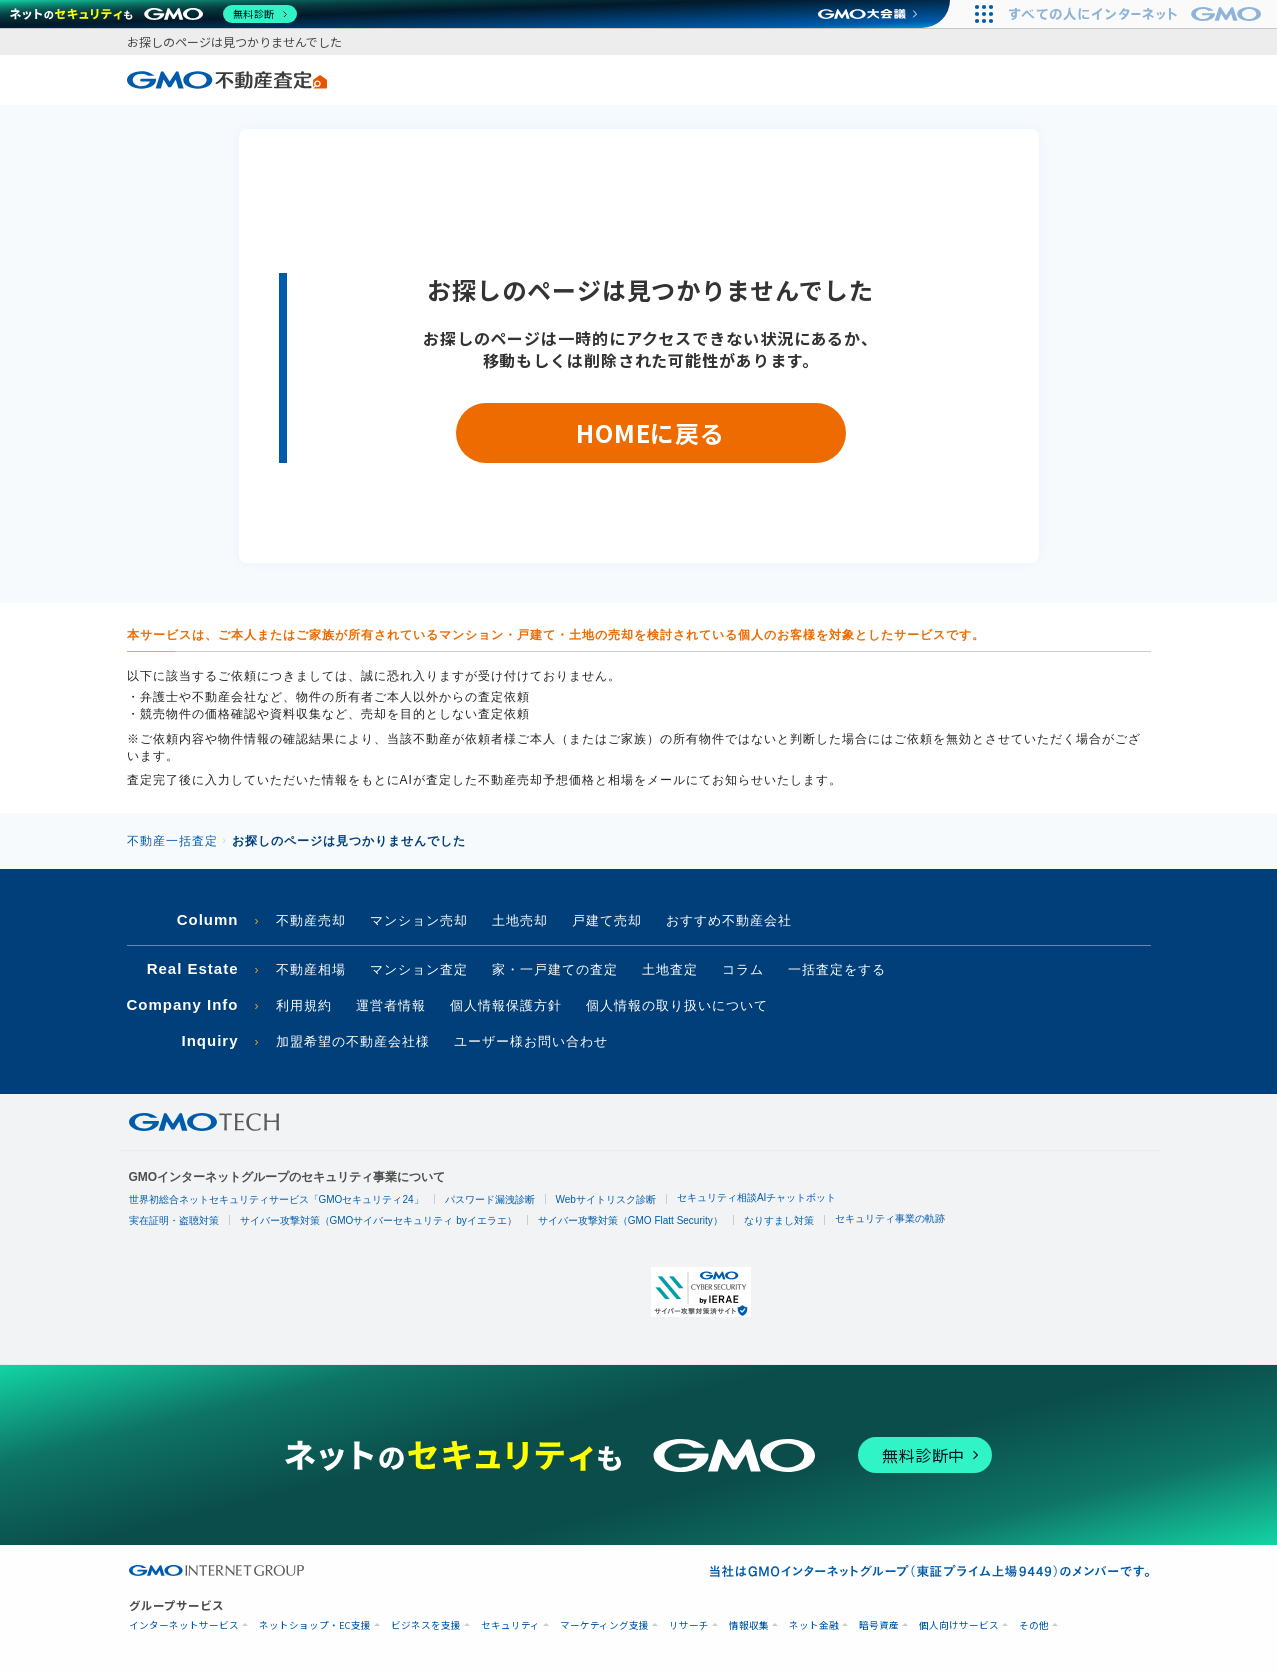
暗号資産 (879, 1625)
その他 (1034, 1625)
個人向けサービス (959, 1625)
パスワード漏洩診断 (490, 1199)
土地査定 (670, 969)
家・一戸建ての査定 (555, 969)
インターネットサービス (184, 1625)
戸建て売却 (607, 920)
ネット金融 (814, 1625)
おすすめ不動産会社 (729, 920)
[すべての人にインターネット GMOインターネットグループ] (1137, 14)
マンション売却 (419, 920)
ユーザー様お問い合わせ (531, 1041)
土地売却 (520, 920)
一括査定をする (837, 969)
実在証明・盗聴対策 (174, 1220)
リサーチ (689, 1625)
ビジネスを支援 (426, 1625)
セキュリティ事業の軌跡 (890, 1218)
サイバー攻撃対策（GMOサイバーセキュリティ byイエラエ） (378, 1220)
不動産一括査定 (172, 841)
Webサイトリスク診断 (606, 1199)
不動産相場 (311, 969)
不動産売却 (311, 920)
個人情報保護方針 (506, 1005)
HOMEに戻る (650, 432)
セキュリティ (510, 1625)
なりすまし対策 (779, 1220)
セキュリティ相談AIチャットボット (756, 1197)
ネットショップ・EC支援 (315, 1625)
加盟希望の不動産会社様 (353, 1041)
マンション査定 (419, 969)
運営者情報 (391, 1005)
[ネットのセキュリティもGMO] (153, 14)
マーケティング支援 (604, 1625)
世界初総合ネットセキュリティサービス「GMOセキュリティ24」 (276, 1199)
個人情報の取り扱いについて (677, 1005)
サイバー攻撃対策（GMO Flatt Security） (630, 1220)
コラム (743, 969)
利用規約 (304, 1005)
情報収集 (749, 1625)
